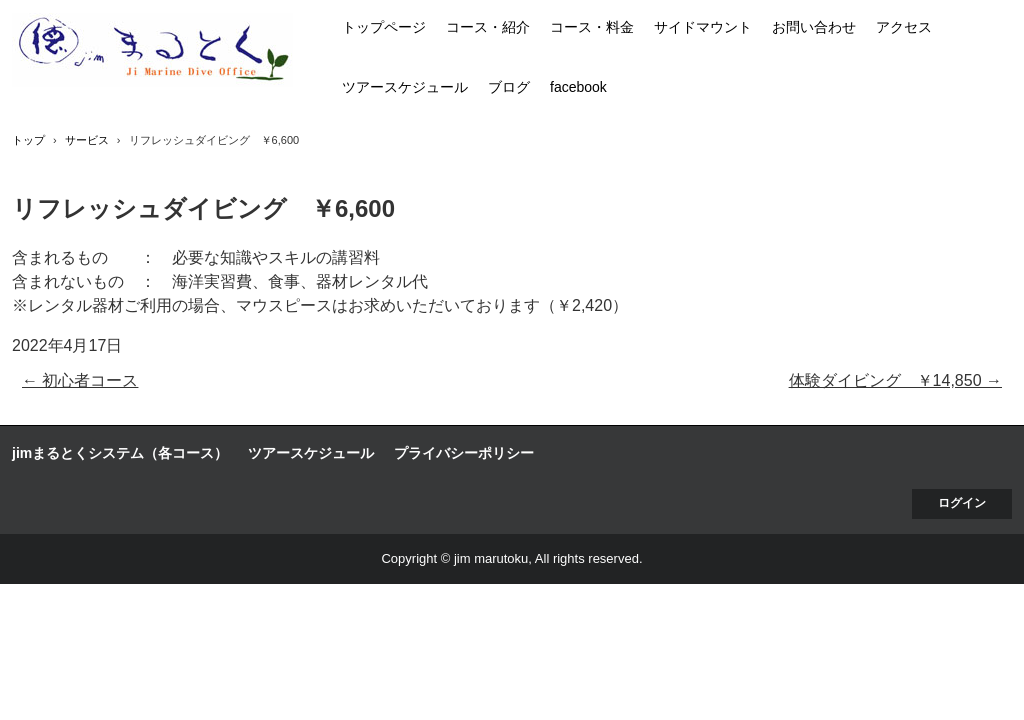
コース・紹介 (488, 27)
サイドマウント (703, 27)
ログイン (962, 503)
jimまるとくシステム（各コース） (120, 453)
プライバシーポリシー (464, 453)
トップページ (384, 27)
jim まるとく (152, 50)
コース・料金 (592, 27)
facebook (578, 87)
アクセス (904, 27)
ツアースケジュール (405, 87)
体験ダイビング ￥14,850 (895, 380)
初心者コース (80, 380)
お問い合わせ (814, 27)
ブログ (509, 87)
